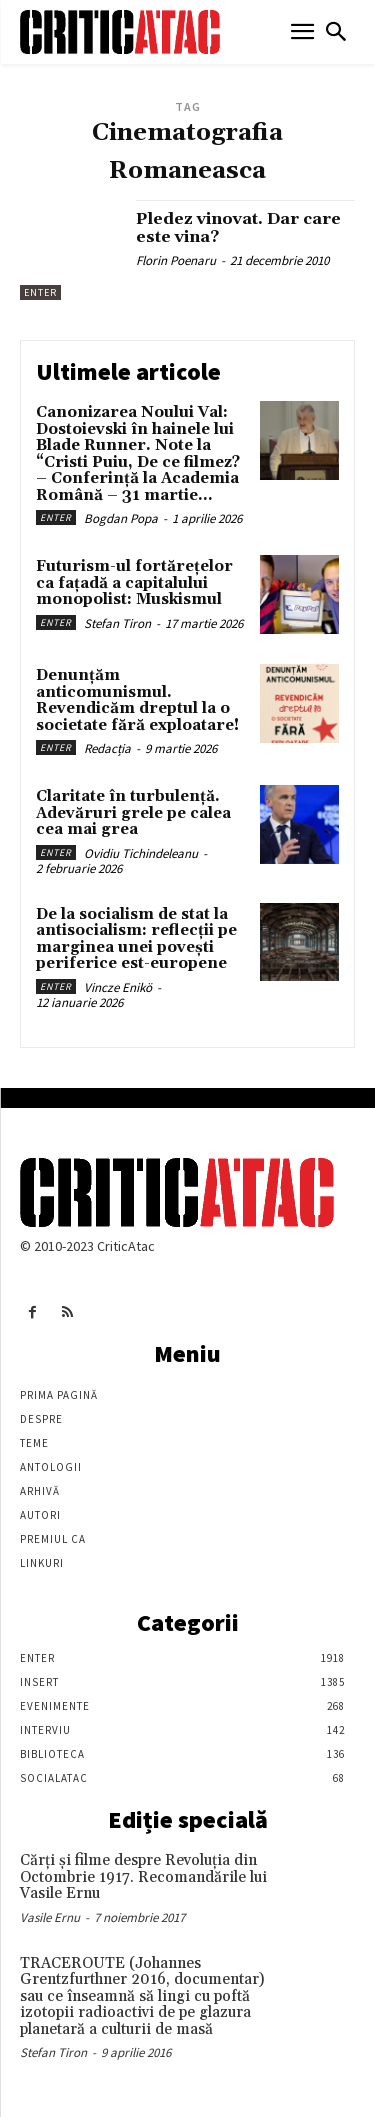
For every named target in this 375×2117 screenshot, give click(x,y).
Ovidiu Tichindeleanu (141, 853)
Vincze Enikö (118, 987)
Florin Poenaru (176, 260)
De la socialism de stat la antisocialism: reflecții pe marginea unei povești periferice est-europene (136, 939)
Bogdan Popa (121, 518)
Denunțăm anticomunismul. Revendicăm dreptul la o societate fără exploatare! (137, 700)
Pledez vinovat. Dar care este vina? (238, 228)
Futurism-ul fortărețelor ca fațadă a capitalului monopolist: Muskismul (134, 583)
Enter (40, 292)
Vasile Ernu (50, 1917)
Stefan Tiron (117, 623)
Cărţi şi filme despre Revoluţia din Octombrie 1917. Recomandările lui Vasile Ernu (143, 1877)
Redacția (107, 748)
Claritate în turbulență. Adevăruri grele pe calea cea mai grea (133, 813)
